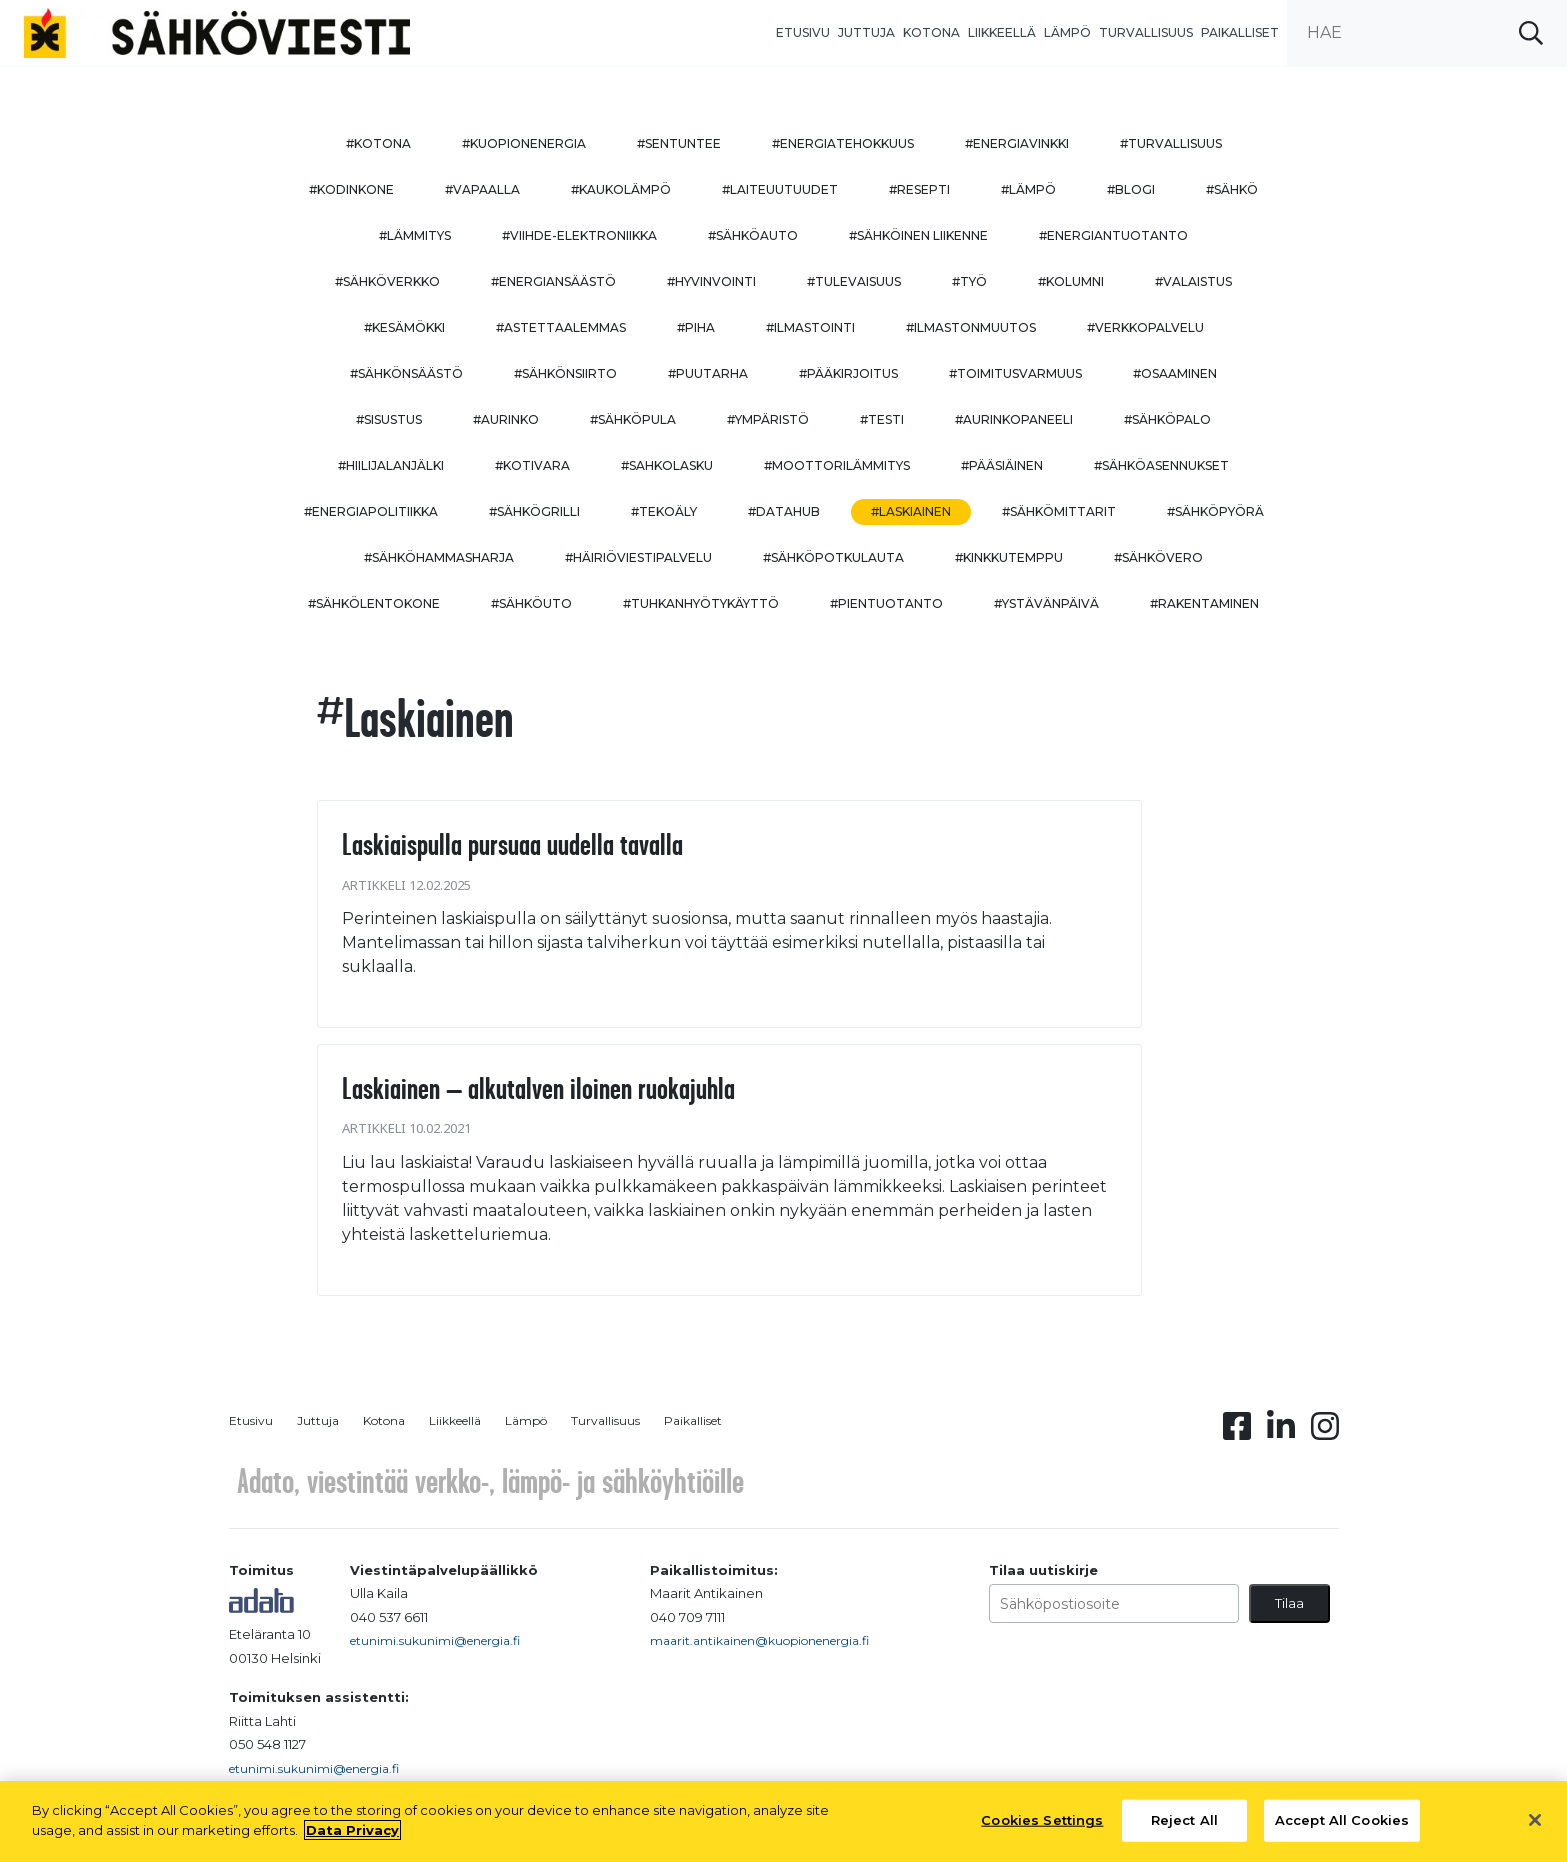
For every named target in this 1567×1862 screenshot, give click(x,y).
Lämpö (1067, 32)
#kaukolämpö (621, 189)
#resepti (919, 189)
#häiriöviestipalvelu (638, 557)
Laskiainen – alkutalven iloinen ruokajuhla (538, 1088)
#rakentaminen (1204, 603)
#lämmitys (415, 235)
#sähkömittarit (1059, 511)
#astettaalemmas (561, 327)
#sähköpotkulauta (833, 557)
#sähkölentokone (374, 603)
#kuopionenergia (524, 143)
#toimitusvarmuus (1015, 373)
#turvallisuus (1171, 143)
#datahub (784, 511)
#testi (882, 419)
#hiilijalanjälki (391, 465)
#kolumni (1071, 281)
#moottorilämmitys (837, 465)
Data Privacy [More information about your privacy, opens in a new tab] (352, 1838)
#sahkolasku (667, 465)
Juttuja (866, 32)
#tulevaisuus (854, 281)
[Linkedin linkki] (1281, 1432)
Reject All (1184, 1828)
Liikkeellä (1002, 32)
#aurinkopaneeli (1014, 419)
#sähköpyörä (1215, 511)
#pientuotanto (886, 603)
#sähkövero (1158, 557)
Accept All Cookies (1342, 1828)
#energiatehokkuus (843, 143)
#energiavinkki (1017, 143)
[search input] (1427, 33)
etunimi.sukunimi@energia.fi (435, 1640)
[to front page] (217, 31)
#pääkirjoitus (848, 373)
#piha (696, 327)
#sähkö (1232, 189)
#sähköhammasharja (439, 557)
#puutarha (708, 373)
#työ (969, 281)
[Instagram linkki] (1325, 1432)
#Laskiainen (911, 511)
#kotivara (532, 465)
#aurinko (506, 419)
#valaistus (1193, 281)
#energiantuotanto (1113, 235)
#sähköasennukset (1161, 465)
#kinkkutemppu (1009, 557)
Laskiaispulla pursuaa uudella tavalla (512, 844)
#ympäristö (768, 419)
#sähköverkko (387, 281)
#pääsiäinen (1002, 465)
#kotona (378, 143)
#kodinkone (351, 189)
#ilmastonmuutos (971, 327)
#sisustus (389, 419)
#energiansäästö (553, 281)
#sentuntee (679, 143)
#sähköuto (531, 603)
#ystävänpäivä (1046, 603)
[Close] (1535, 1828)
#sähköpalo (1167, 419)
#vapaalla (482, 189)
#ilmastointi (810, 327)
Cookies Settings (1042, 1828)
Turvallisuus (1146, 32)
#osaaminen (1175, 373)
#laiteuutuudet (780, 189)
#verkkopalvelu (1145, 327)
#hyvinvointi (711, 281)
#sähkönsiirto (565, 373)
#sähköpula (633, 419)
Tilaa (1289, 1603)
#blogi (1131, 189)
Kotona (931, 32)
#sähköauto (753, 235)
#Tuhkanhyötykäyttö (701, 603)
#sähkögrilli (534, 511)
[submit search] (1531, 33)
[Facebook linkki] (1237, 1432)
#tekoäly (664, 511)
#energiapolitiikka (371, 511)
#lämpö (1028, 189)
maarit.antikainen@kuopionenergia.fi (759, 1640)
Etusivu (803, 32)
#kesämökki (404, 327)
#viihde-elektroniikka (579, 235)
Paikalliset (1240, 32)
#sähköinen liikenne (918, 235)
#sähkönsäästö (406, 373)
